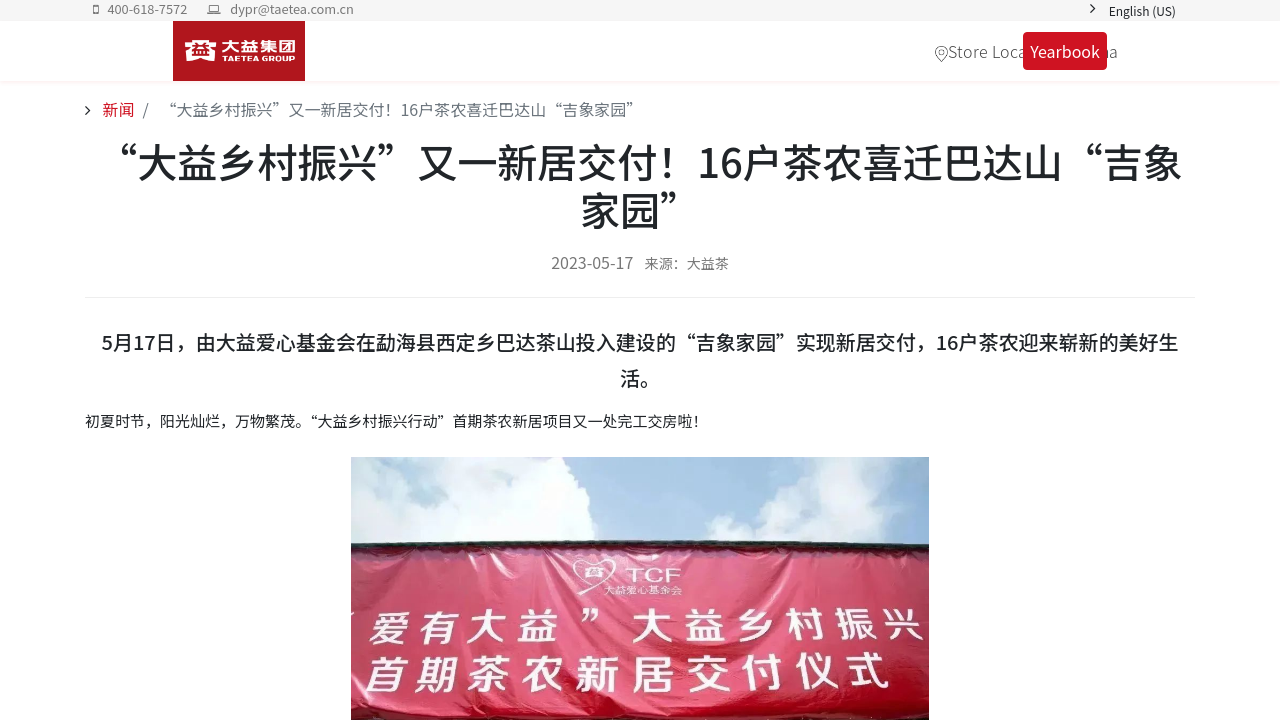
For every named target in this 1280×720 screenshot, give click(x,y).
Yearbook (1063, 51)
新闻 (117, 109)
